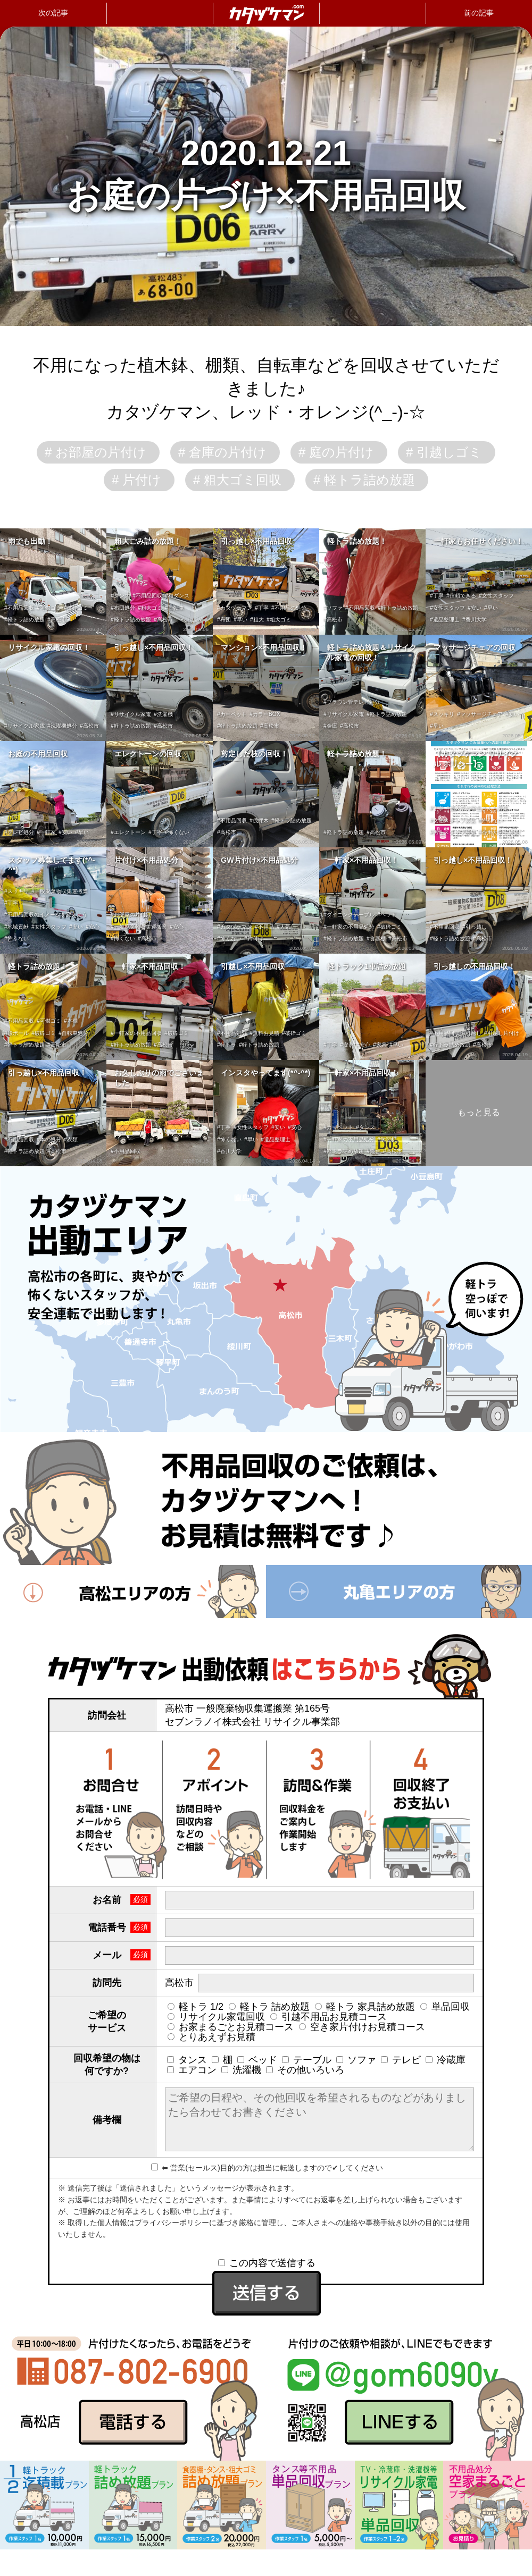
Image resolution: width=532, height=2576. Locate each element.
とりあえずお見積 (211, 2037)
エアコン (192, 2070)
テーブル (306, 2060)
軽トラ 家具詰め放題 (365, 2006)
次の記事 (53, 13)
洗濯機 (241, 2070)
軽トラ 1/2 (195, 2006)
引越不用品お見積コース (328, 2016)
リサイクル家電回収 (216, 2016)
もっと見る (479, 1112)
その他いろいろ (305, 2070)
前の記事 (479, 13)
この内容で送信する (266, 2263)
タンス (187, 2060)
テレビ (401, 2060)
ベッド (257, 2060)
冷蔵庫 (446, 2060)
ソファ (356, 2060)
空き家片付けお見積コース (362, 2027)
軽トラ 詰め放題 (269, 2006)
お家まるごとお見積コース (231, 2027)
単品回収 (445, 2006)
